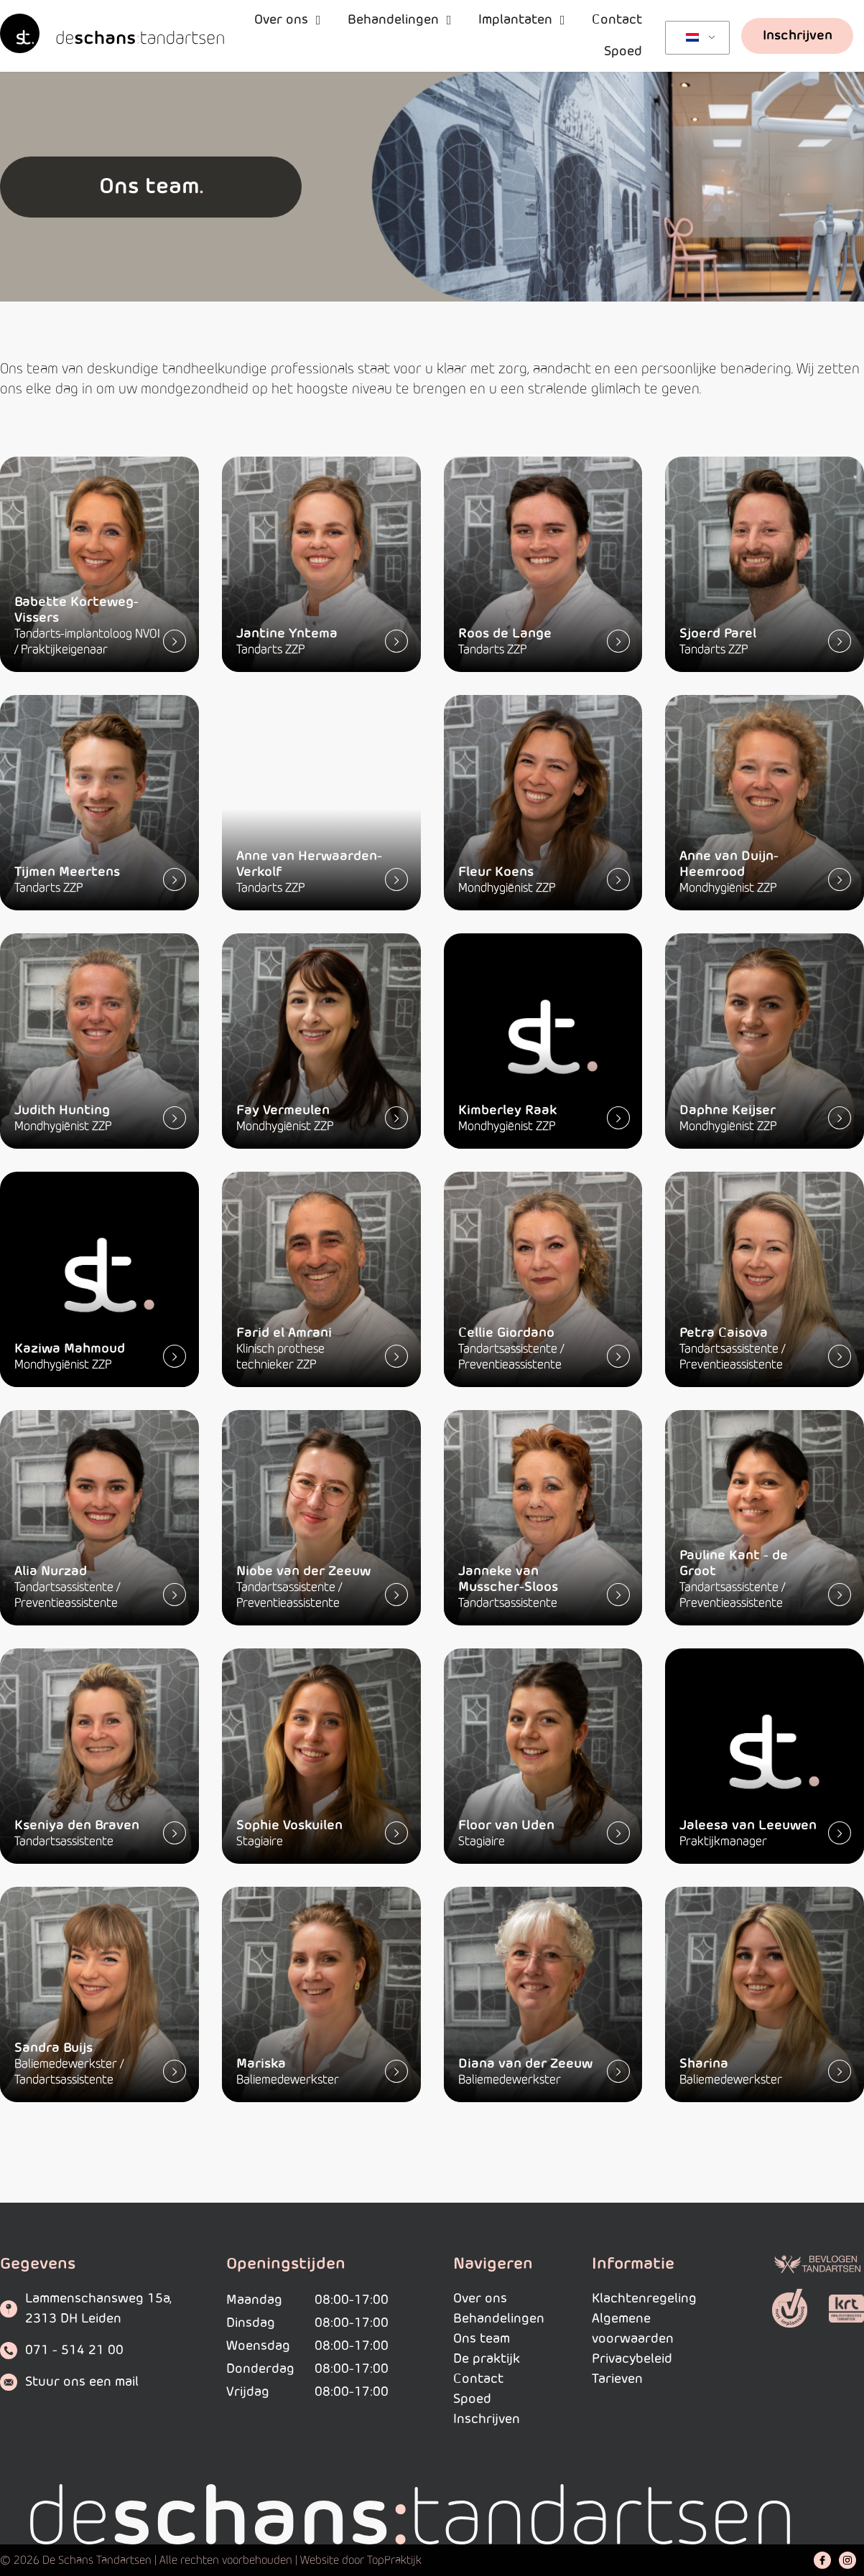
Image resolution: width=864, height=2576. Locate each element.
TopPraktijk (394, 2560)
